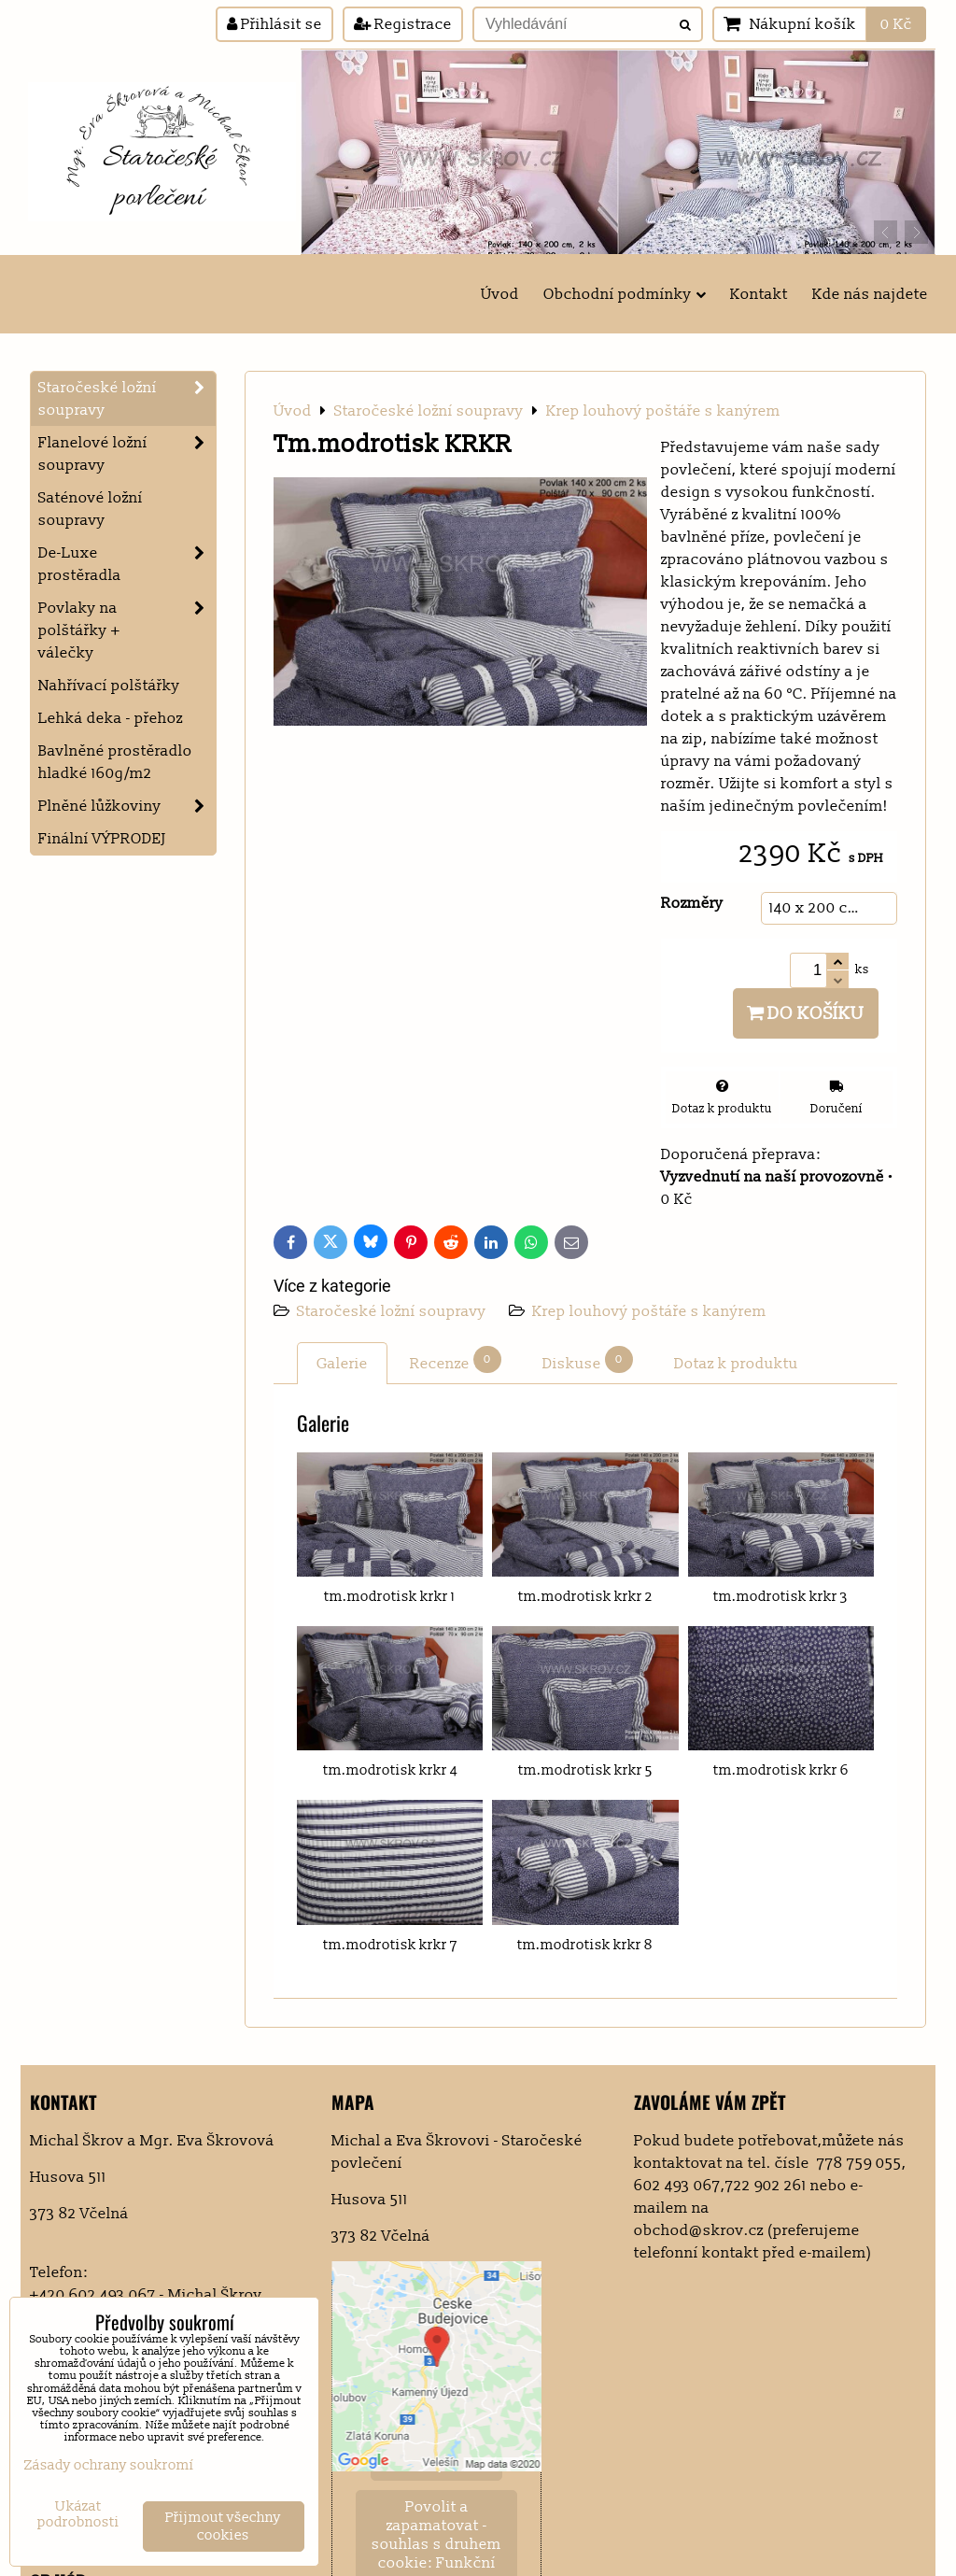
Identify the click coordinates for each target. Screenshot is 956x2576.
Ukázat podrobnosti (78, 2514)
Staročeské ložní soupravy (393, 1311)
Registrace (403, 24)
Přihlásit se (274, 24)
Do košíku (806, 1013)
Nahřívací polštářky (109, 685)
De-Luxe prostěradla (127, 564)
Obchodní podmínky (624, 294)
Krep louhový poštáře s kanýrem (649, 1311)
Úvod (500, 294)
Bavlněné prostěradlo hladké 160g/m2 (115, 762)
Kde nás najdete (870, 294)
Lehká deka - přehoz (110, 718)
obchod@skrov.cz (699, 2230)
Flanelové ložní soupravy (127, 454)
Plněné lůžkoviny (127, 806)
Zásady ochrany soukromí (109, 2465)
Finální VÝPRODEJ (102, 838)
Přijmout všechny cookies (223, 2526)
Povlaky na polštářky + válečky (127, 630)
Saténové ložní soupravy (90, 509)
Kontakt (759, 294)
